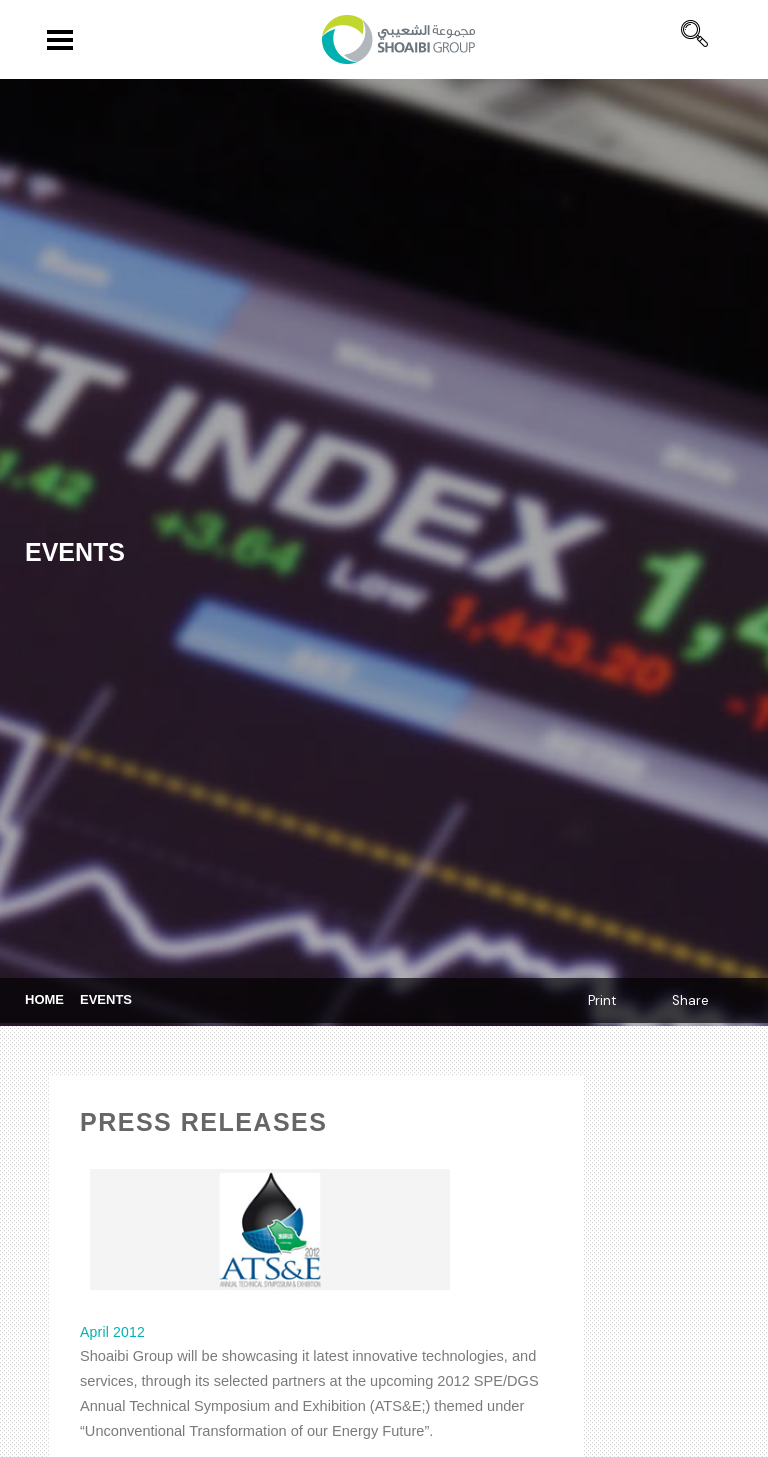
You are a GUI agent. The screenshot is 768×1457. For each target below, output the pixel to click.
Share (690, 1000)
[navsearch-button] (694, 26)
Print (602, 1000)
